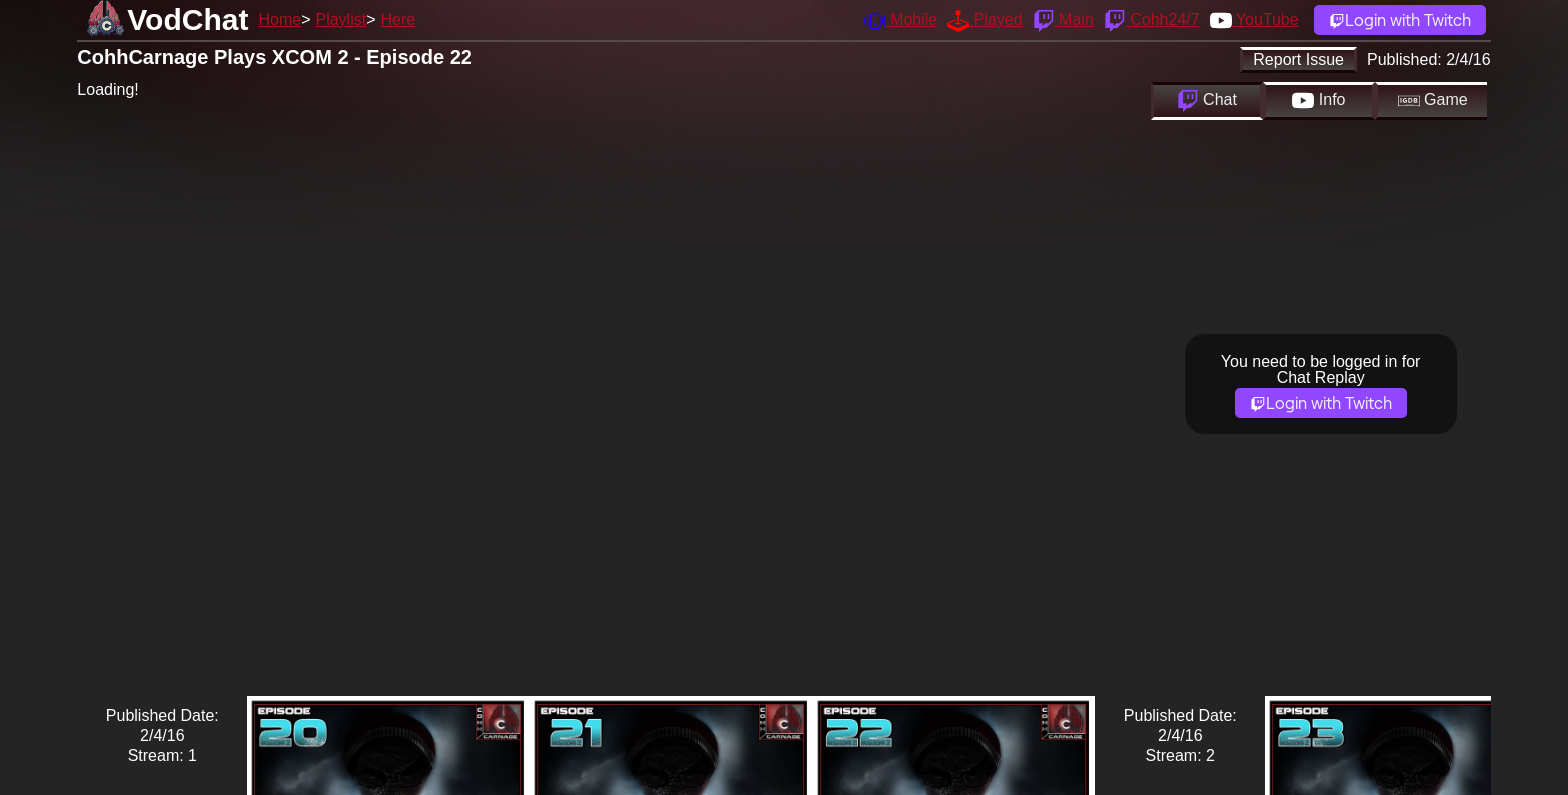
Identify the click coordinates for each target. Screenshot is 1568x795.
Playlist (340, 19)
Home (279, 19)
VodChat (187, 19)
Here (398, 19)
